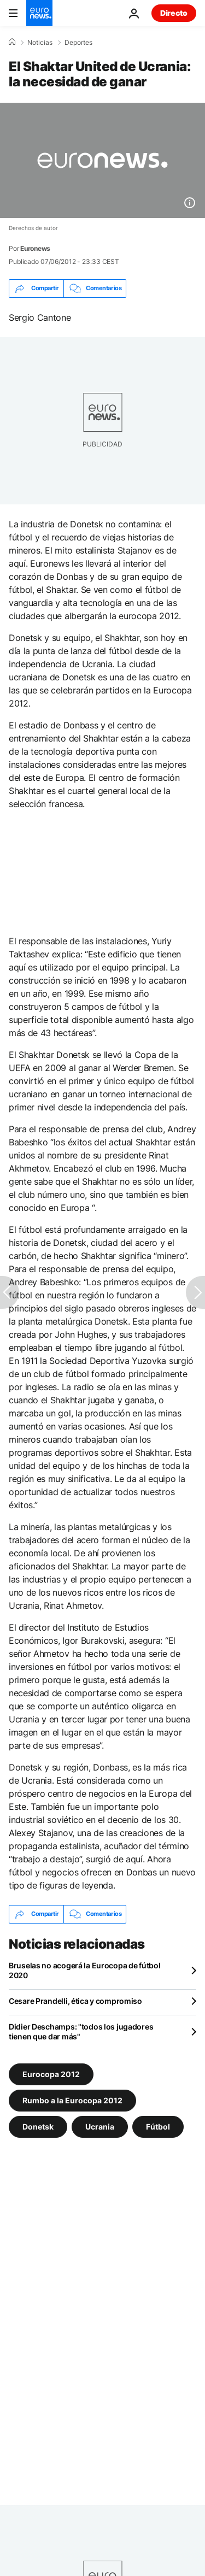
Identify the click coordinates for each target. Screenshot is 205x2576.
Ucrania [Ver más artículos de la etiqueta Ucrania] (99, 2126)
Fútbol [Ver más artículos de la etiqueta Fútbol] (158, 2126)
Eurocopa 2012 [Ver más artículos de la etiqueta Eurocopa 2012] (51, 2073)
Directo (174, 12)
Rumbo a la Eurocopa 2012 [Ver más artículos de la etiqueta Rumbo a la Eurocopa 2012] (72, 2099)
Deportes (78, 42)
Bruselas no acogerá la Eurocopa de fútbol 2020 (85, 1970)
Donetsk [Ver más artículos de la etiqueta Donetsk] (38, 2126)
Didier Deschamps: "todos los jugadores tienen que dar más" (81, 2031)
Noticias (39, 42)
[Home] (12, 42)
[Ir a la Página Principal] (39, 13)
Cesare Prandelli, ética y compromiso (75, 2000)
